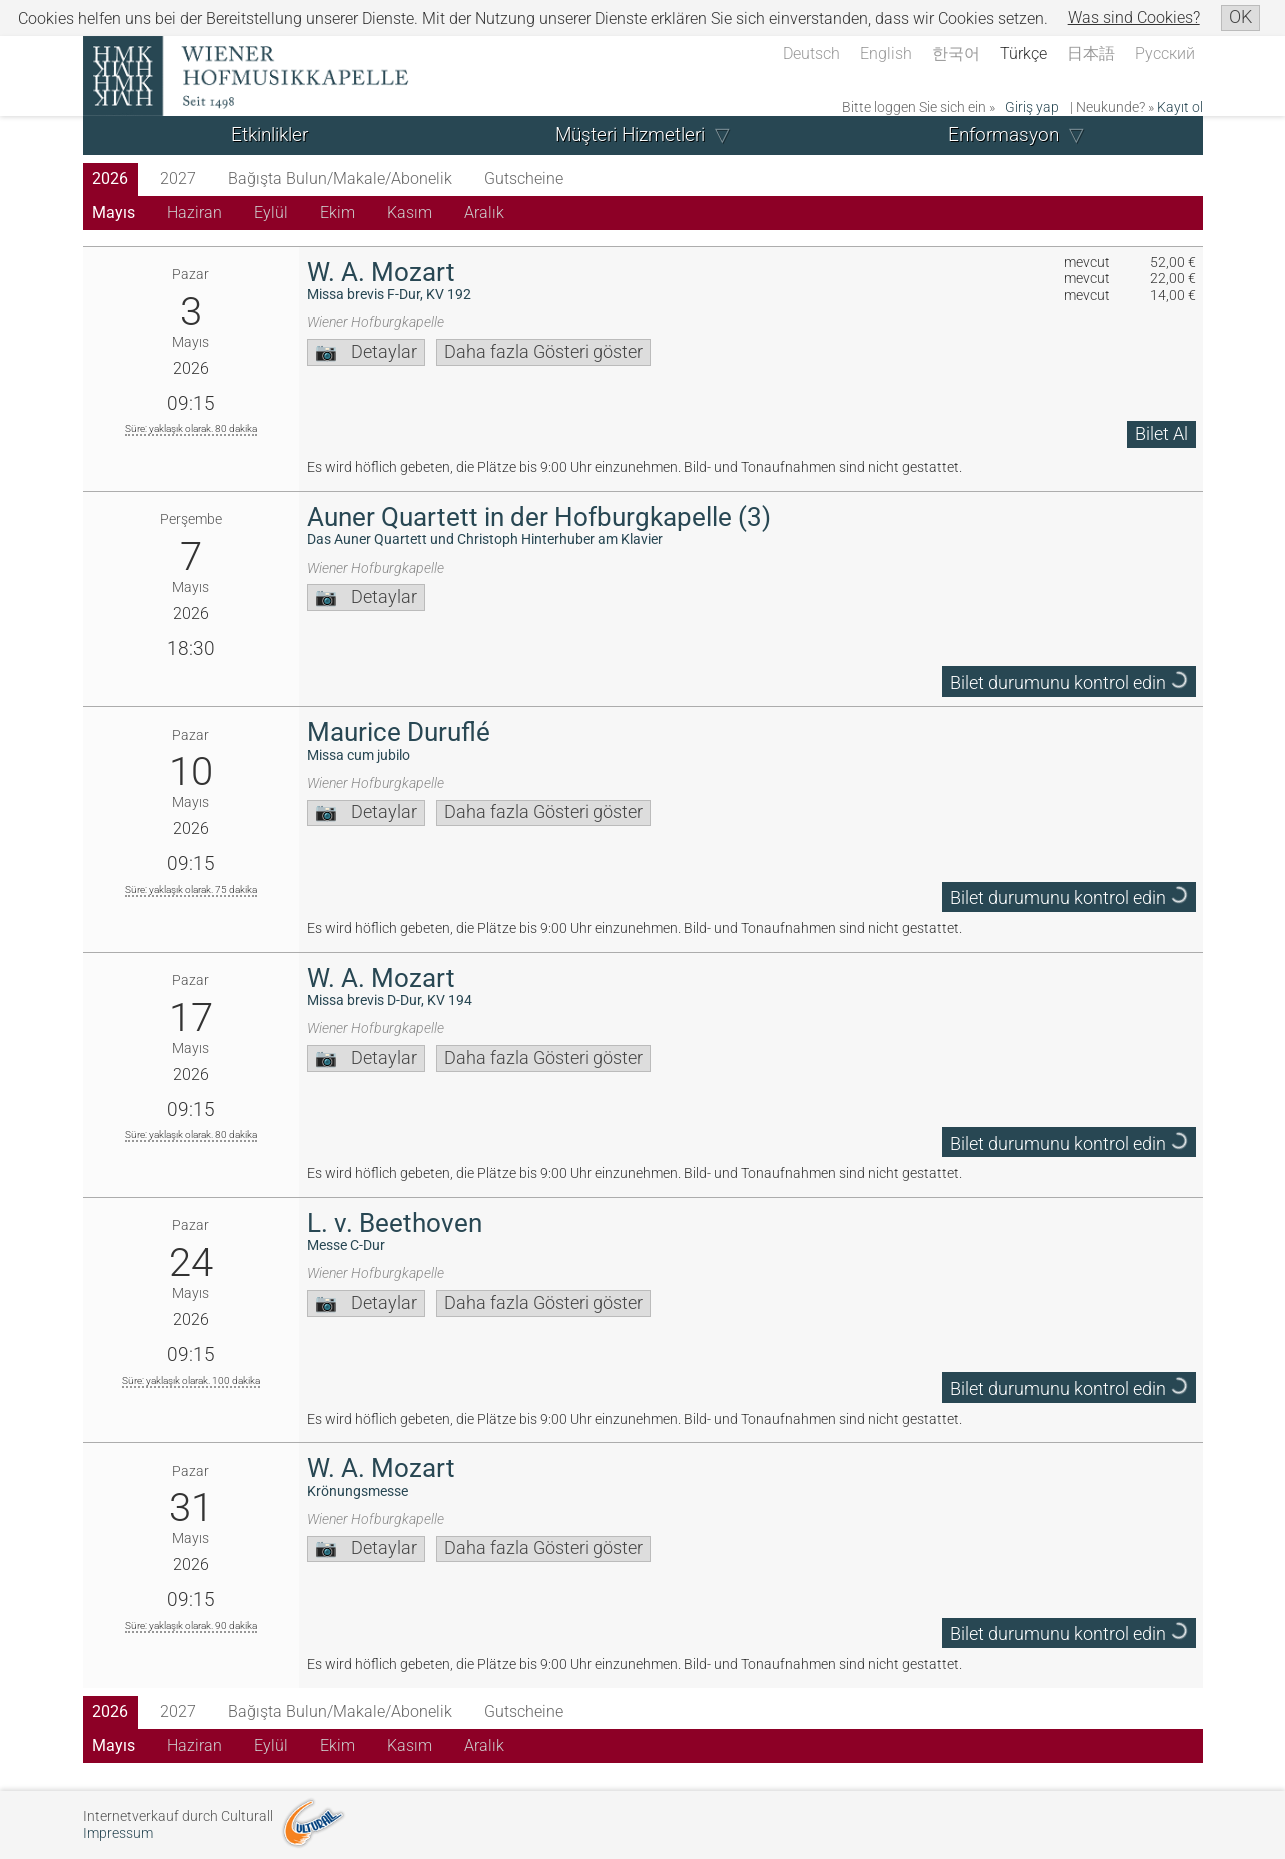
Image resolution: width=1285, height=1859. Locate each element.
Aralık (484, 212)
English (886, 53)
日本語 (1091, 53)
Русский (1165, 53)
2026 (110, 178)
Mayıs (113, 212)
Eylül (271, 212)
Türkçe (1023, 53)
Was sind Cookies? (1134, 17)
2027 (178, 178)
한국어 (956, 53)
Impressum (118, 1833)
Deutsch (811, 53)
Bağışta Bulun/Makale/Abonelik (340, 178)
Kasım (409, 212)
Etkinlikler (269, 134)
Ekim (337, 212)
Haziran (194, 212)
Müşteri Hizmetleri (630, 134)
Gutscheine (523, 178)
